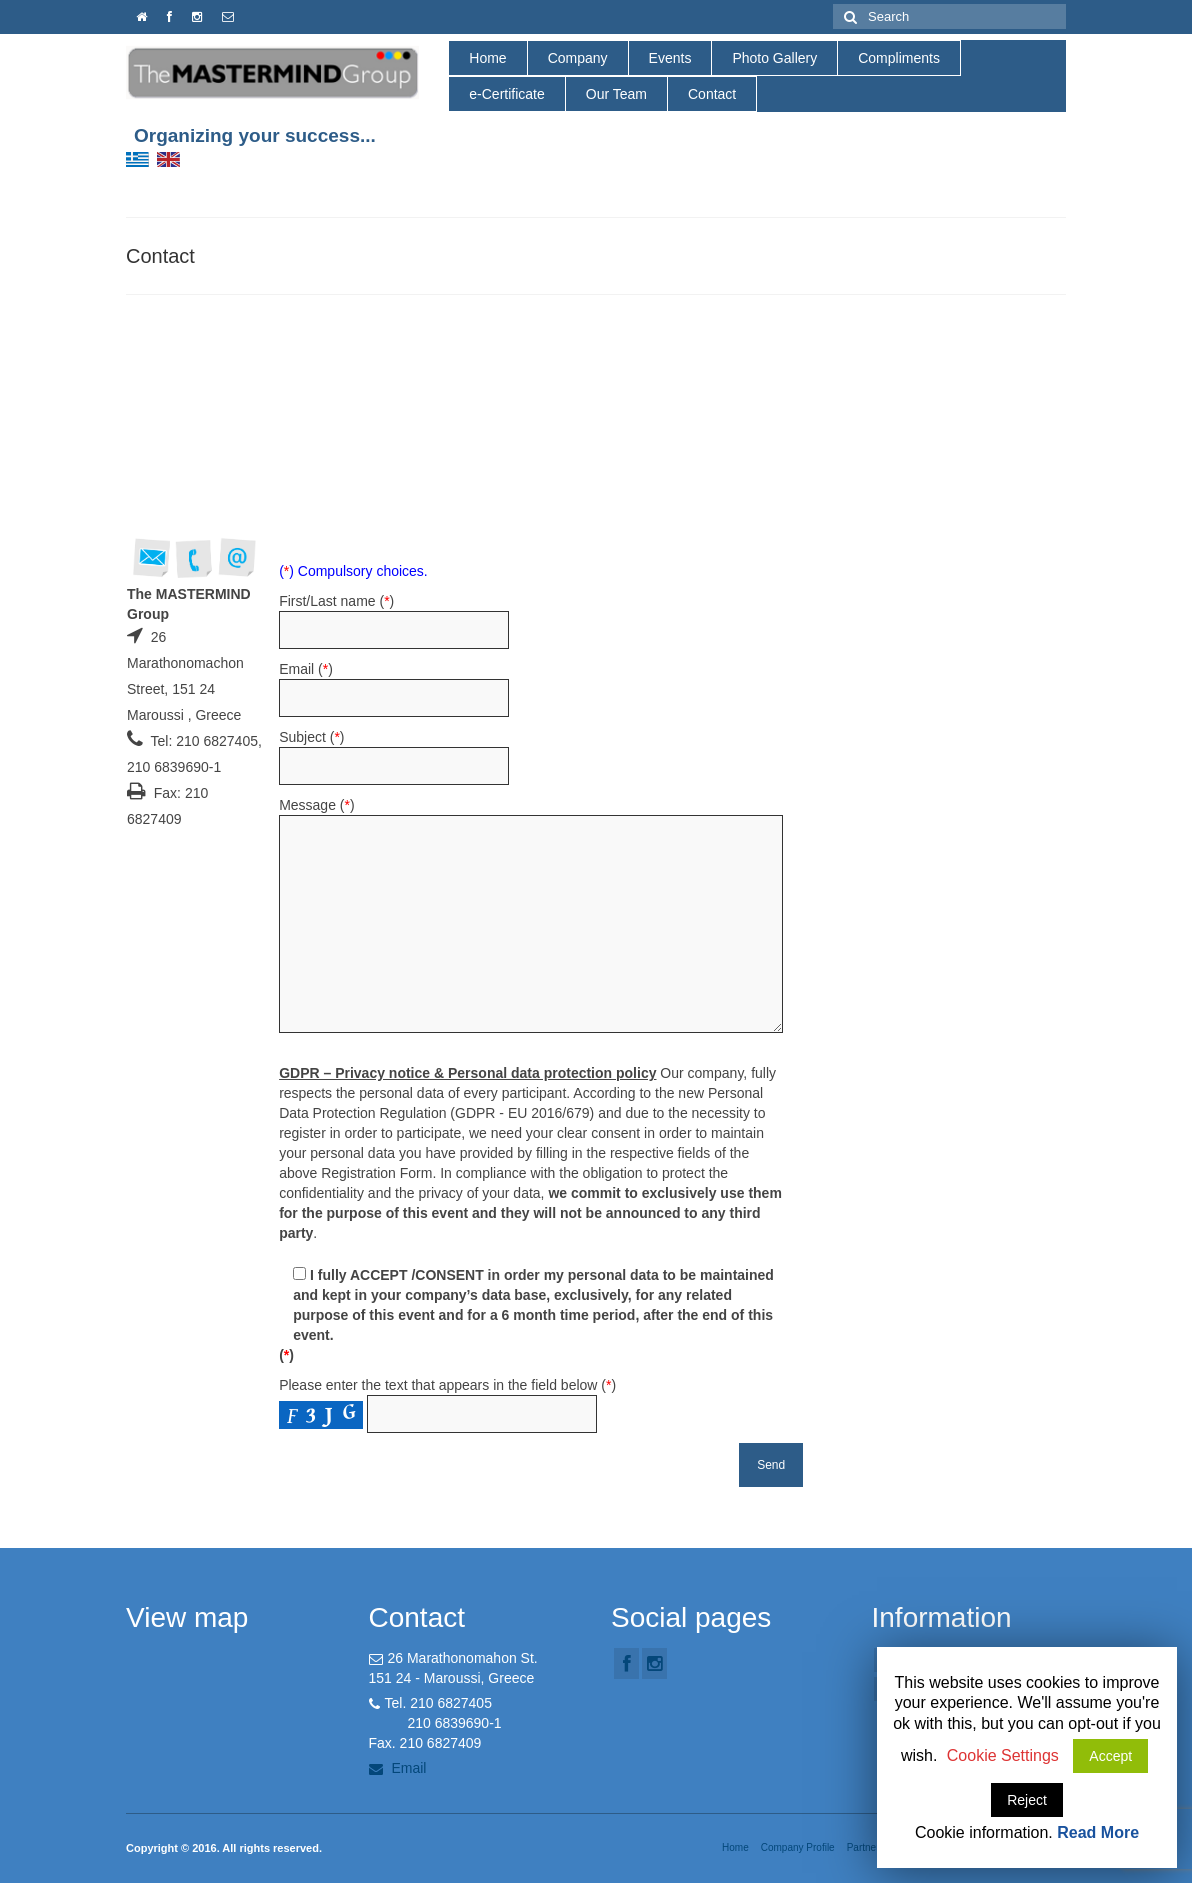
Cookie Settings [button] (1003, 1755)
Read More (1098, 1832)
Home (487, 58)
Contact (712, 94)
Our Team (616, 94)
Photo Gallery (774, 58)
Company (578, 58)
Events (670, 58)
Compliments (899, 58)
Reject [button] (1027, 1800)
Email (398, 1768)
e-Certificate (506, 94)
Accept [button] (1110, 1756)
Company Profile (798, 1847)
